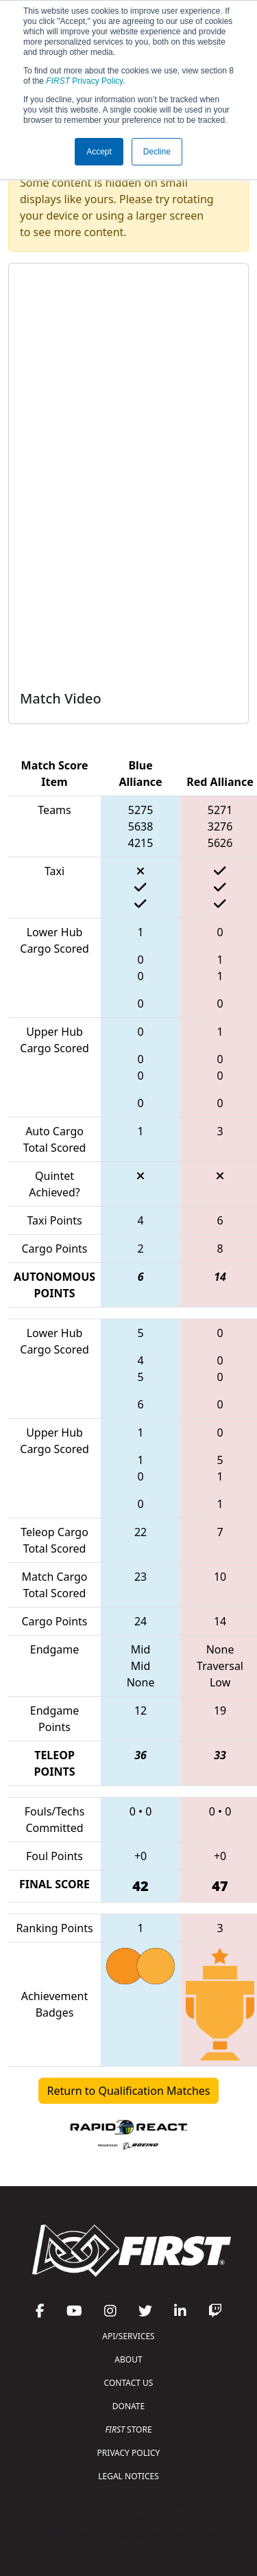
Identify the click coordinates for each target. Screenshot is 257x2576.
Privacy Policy (84, 81)
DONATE (128, 2406)
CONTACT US (129, 2383)
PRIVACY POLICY (128, 2453)
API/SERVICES (128, 2336)
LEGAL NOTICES (128, 2476)
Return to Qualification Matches (128, 2090)
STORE (128, 2429)
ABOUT (128, 2359)
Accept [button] (99, 151)
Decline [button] (157, 151)
